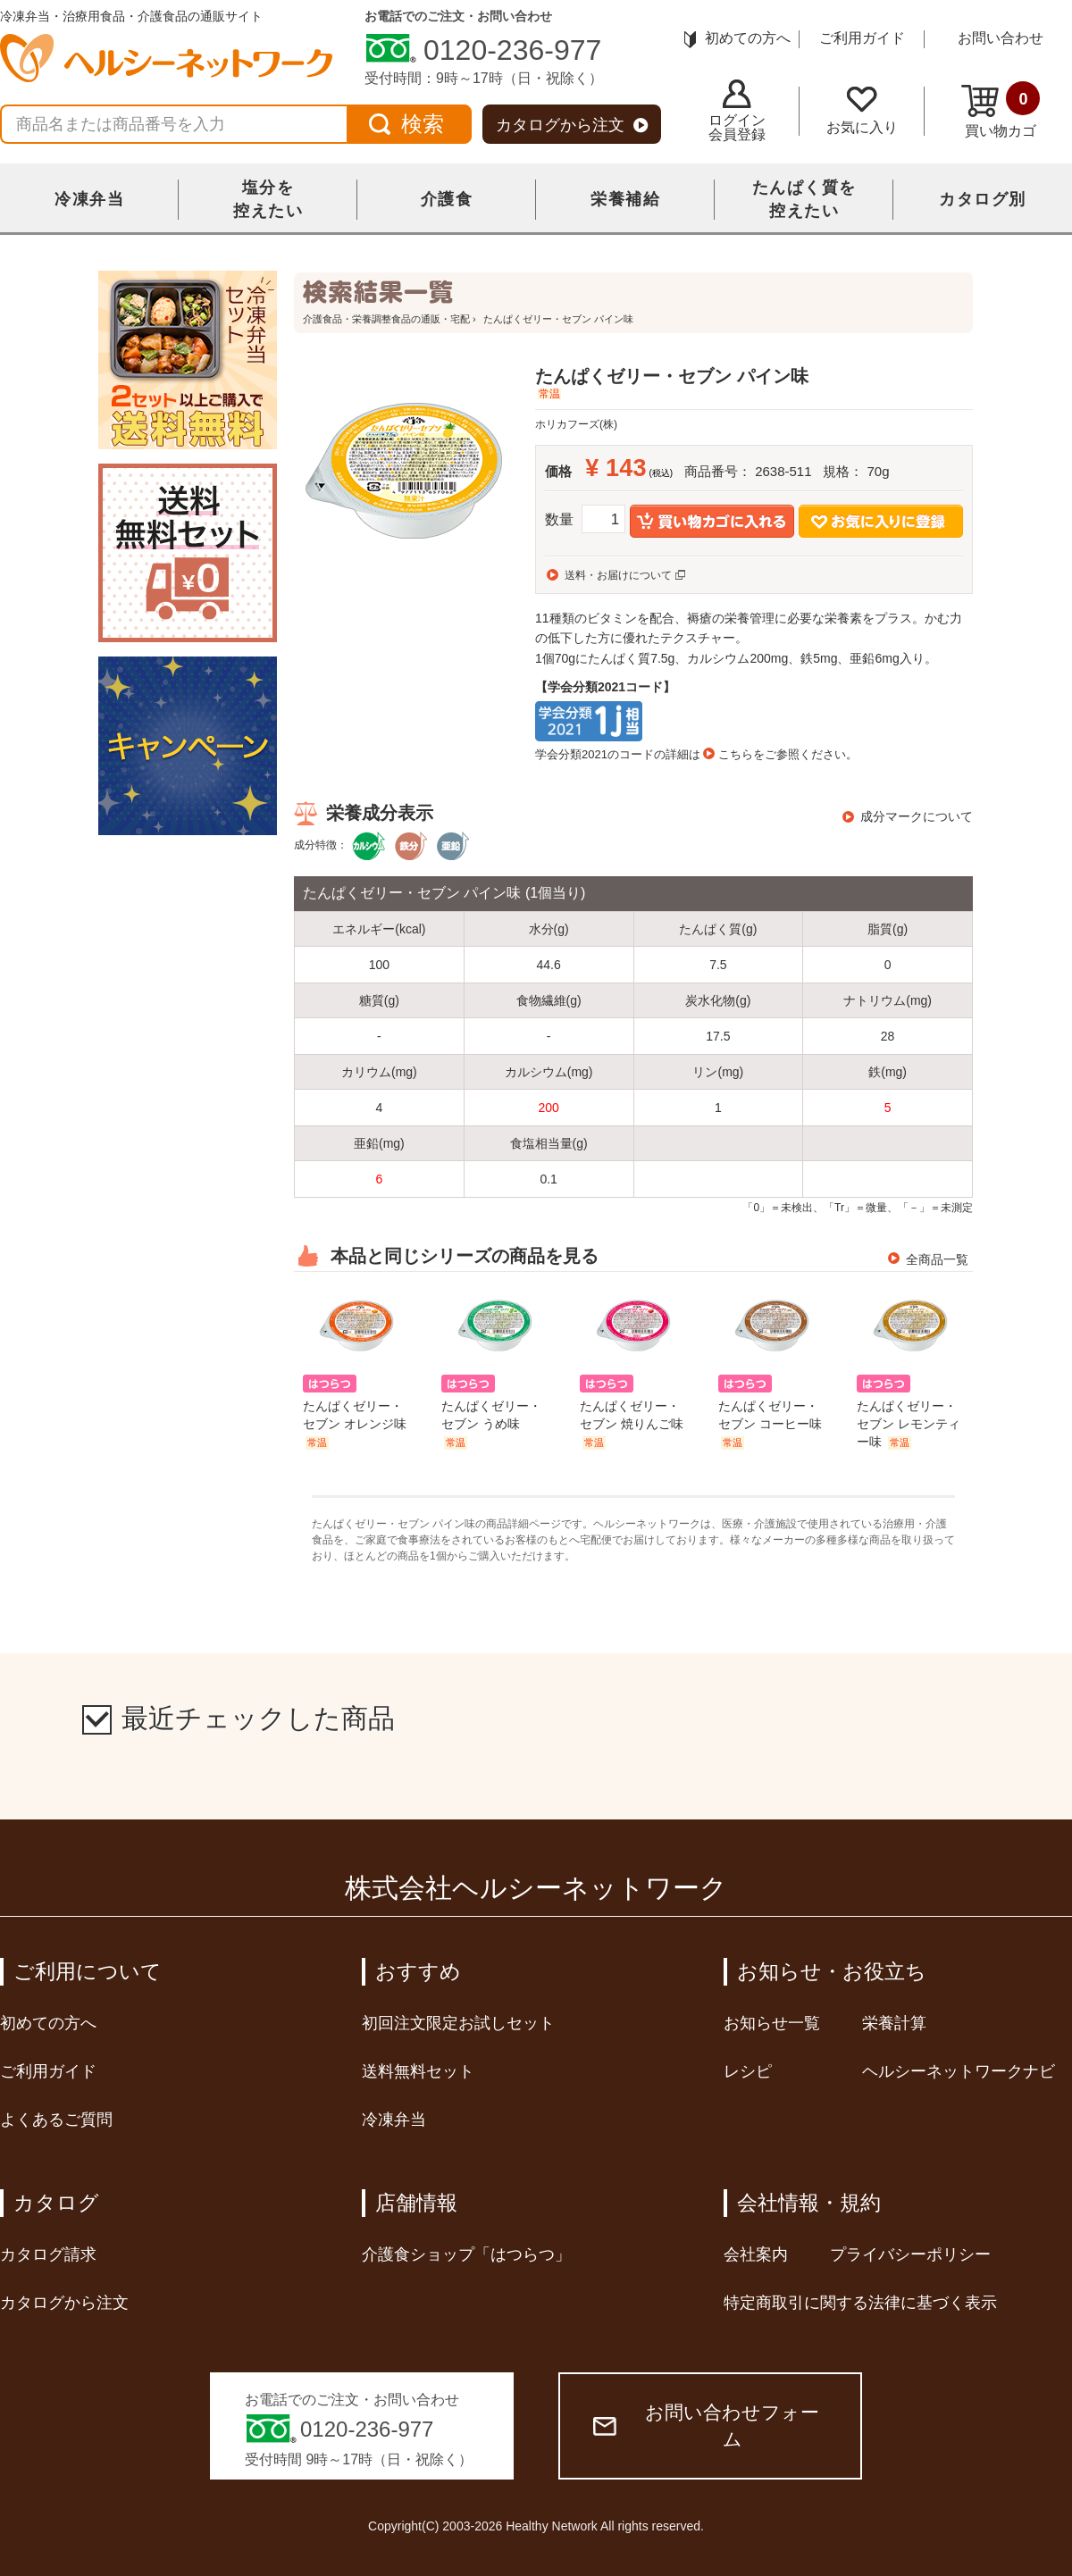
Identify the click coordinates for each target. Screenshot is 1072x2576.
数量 (559, 519)
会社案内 (756, 2254)
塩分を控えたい (268, 199)
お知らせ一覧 (772, 2023)
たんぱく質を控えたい (804, 199)
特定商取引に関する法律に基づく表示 (860, 2303)
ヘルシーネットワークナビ (958, 2071)
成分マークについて (916, 816)
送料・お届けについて (618, 575)
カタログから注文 (572, 125)
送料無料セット (418, 2071)
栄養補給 (625, 199)
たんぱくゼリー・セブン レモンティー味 (908, 1424)
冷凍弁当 (89, 199)
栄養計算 (894, 2023)
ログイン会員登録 (737, 110)
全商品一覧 (937, 1259)
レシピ (748, 2071)
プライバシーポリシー (910, 2254)
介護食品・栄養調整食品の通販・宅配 (386, 319)
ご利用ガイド (862, 38)
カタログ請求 (48, 2254)
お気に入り (862, 111)
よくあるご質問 (56, 2120)
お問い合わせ (1000, 38)
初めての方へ (737, 38)
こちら (735, 754)
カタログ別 (982, 199)
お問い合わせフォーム (706, 2425)
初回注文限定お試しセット (458, 2023)
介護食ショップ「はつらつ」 (466, 2254)
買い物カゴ (1000, 109)
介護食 (447, 199)
